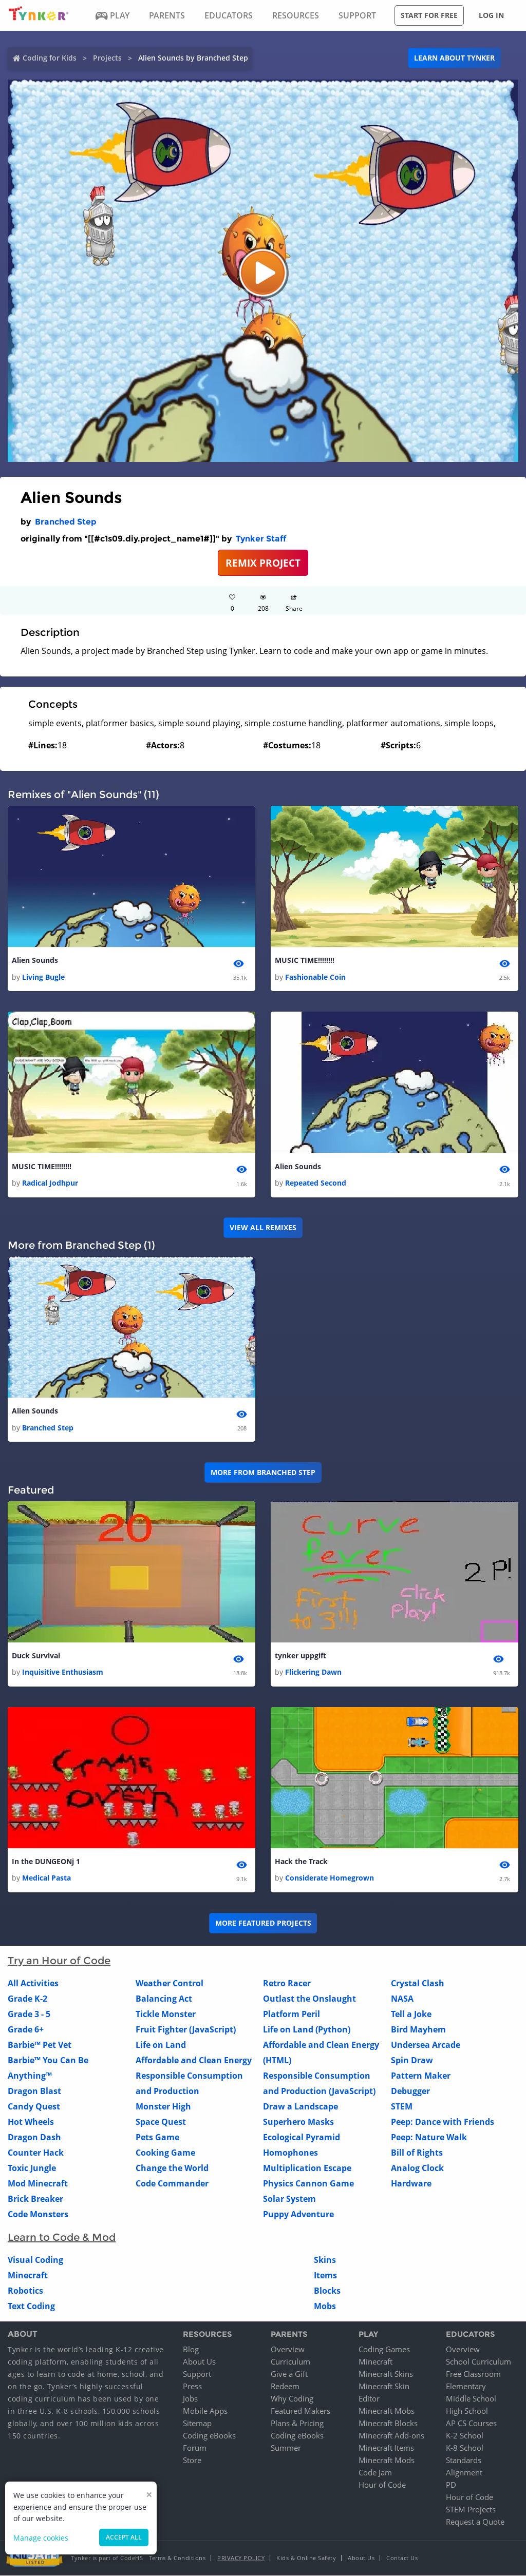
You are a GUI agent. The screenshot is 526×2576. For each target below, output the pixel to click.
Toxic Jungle (32, 2168)
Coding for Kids (50, 58)
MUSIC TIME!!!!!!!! (304, 960)
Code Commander (172, 2184)
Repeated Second (315, 1183)
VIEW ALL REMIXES (263, 1227)
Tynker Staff (261, 539)
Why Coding (292, 2399)
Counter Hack (36, 2153)
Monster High (163, 2107)
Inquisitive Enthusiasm (62, 1672)
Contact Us (402, 2558)
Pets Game (157, 2137)
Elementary (466, 2386)
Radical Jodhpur (50, 1183)
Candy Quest (34, 2107)
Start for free (429, 15)
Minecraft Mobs (387, 2411)
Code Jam (375, 2473)
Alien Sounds (35, 960)
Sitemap (197, 2423)
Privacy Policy (241, 2558)
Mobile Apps (205, 2411)
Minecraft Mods (387, 2460)
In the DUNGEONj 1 (46, 1862)
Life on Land (161, 2045)
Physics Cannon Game (308, 2184)
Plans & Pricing (297, 2423)
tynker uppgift (300, 1656)
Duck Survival (36, 1656)
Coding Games (384, 2350)
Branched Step (66, 522)
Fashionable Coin (315, 977)
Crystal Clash (417, 1983)
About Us (199, 2362)
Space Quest (161, 2122)
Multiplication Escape (307, 2168)
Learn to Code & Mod (62, 2238)
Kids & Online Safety (306, 2558)
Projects (107, 58)
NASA (402, 1999)
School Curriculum (478, 2362)
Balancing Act (164, 1999)
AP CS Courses (471, 2423)
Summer (286, 2448)
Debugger (410, 2091)
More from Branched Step (263, 1472)
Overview (288, 2350)
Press (192, 2386)
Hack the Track (301, 1862)
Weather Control (169, 1983)
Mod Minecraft (38, 2184)
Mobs (325, 2306)
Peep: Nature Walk (429, 2137)
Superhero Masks (298, 2122)
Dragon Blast (34, 2091)
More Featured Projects (263, 1923)
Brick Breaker (35, 2199)
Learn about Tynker (454, 58)
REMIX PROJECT (263, 562)
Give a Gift (289, 2374)
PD (451, 2485)
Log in (491, 15)
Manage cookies (40, 2538)
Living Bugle (43, 977)
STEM (401, 2107)
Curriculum (290, 2362)
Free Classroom (473, 2374)
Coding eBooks (209, 2436)
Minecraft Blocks (388, 2423)
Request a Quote (475, 2522)
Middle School (471, 2399)
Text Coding (31, 2306)
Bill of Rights (417, 2153)
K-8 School (464, 2448)
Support (197, 2374)
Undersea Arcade (425, 2045)
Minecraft (28, 2275)
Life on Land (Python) (306, 2030)
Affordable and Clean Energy (194, 2060)
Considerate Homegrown (329, 1879)
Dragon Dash (34, 2137)
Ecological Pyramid (301, 2137)
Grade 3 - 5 (29, 2014)
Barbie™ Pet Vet (39, 2045)
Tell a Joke (411, 2014)
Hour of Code (382, 2485)
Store (192, 2460)
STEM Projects (471, 2510)
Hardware (411, 2184)
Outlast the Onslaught (309, 1999)
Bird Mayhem (418, 2030)
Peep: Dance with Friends (442, 2122)
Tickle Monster (166, 2014)
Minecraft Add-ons (391, 2436)
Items (325, 2275)
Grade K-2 (27, 1999)
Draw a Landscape (300, 2107)
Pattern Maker (420, 2076)
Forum (194, 2448)
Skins (325, 2260)
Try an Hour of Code (59, 1961)
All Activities (33, 1983)
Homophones (290, 2153)
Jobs (190, 2399)
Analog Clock (417, 2168)
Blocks (327, 2291)
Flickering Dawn (313, 1672)
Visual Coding (35, 2260)
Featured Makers (300, 2411)
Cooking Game (165, 2153)
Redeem (285, 2386)
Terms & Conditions (177, 2558)
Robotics (25, 2291)
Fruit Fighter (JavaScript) (186, 2030)
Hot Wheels (31, 2122)
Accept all (124, 2537)
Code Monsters (38, 2214)
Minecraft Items (386, 2448)
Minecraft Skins (386, 2374)
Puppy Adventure (298, 2214)
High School (467, 2411)
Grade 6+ (26, 2030)
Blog (191, 2350)
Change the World (172, 2168)
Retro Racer (287, 1983)
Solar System (289, 2199)
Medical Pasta (46, 1879)
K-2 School (464, 2436)
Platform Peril (291, 2014)
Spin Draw (412, 2060)
